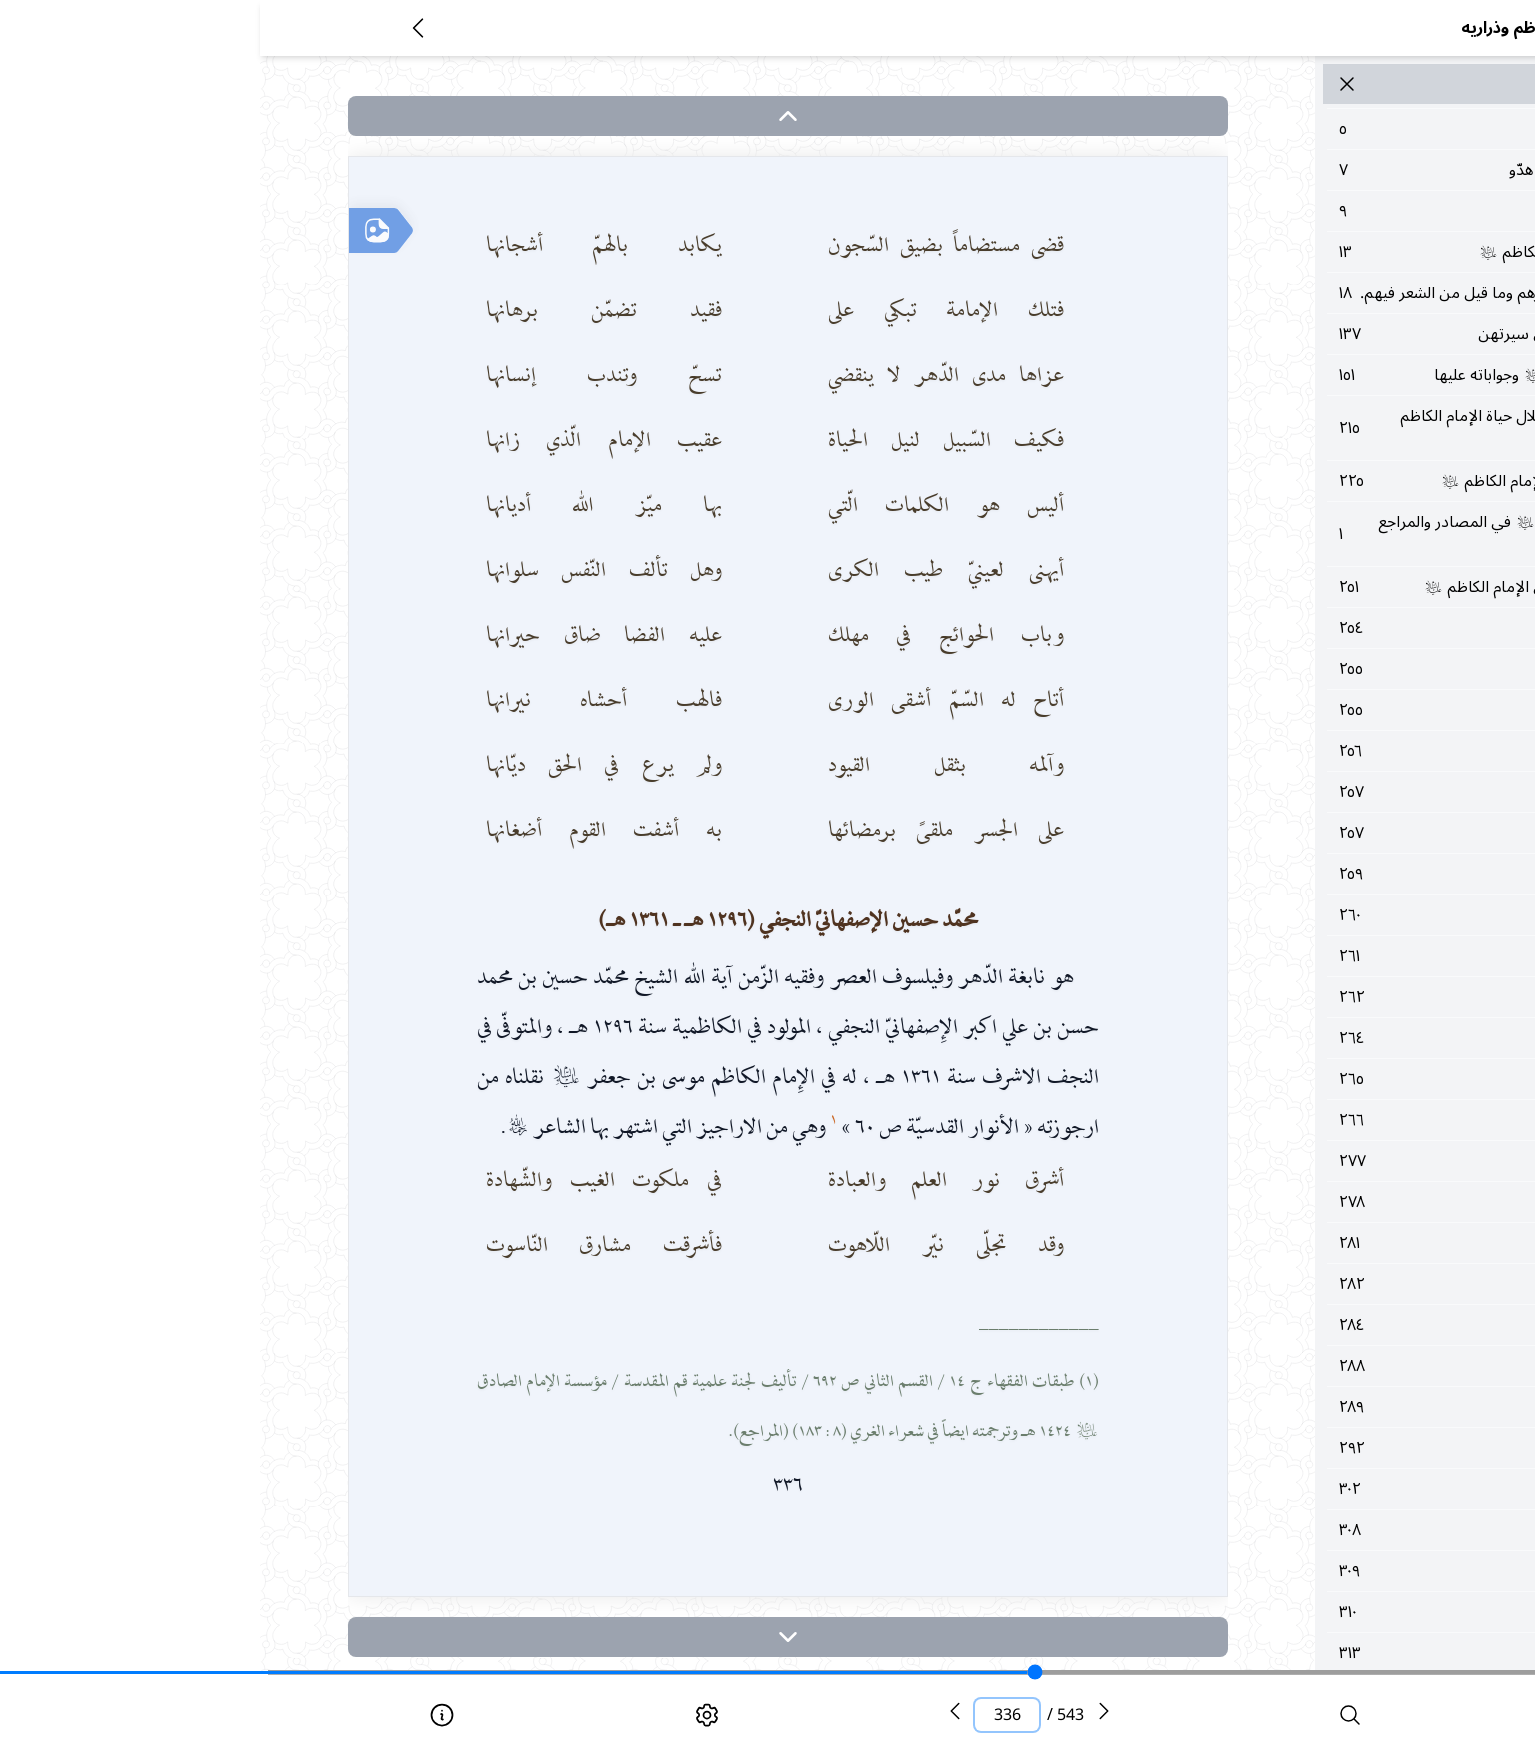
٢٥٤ (1299, 700)
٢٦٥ (1299, 1151)
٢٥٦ (1299, 823)
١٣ (1299, 252)
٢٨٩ (1299, 1479)
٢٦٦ (1299, 1192)
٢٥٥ (1299, 741)
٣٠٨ (1299, 1602)
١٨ (1299, 305)
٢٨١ (1299, 1315)
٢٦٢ (1299, 1069)
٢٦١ (1299, 1028)
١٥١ (1299, 411)
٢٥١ (1299, 647)
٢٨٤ (1299, 1397)
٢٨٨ (1299, 1438)
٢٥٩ (1299, 946)
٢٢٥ (1299, 529)
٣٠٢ (1299, 1561)
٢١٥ (1299, 476)
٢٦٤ (1299, 1110)
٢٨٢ (1299, 1356)
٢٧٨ (1299, 1274)
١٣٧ (1299, 358)
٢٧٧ (1299, 1233)
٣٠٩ (1299, 1643)
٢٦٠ (1299, 987)
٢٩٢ (1299, 1520)
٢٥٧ (1299, 864)
